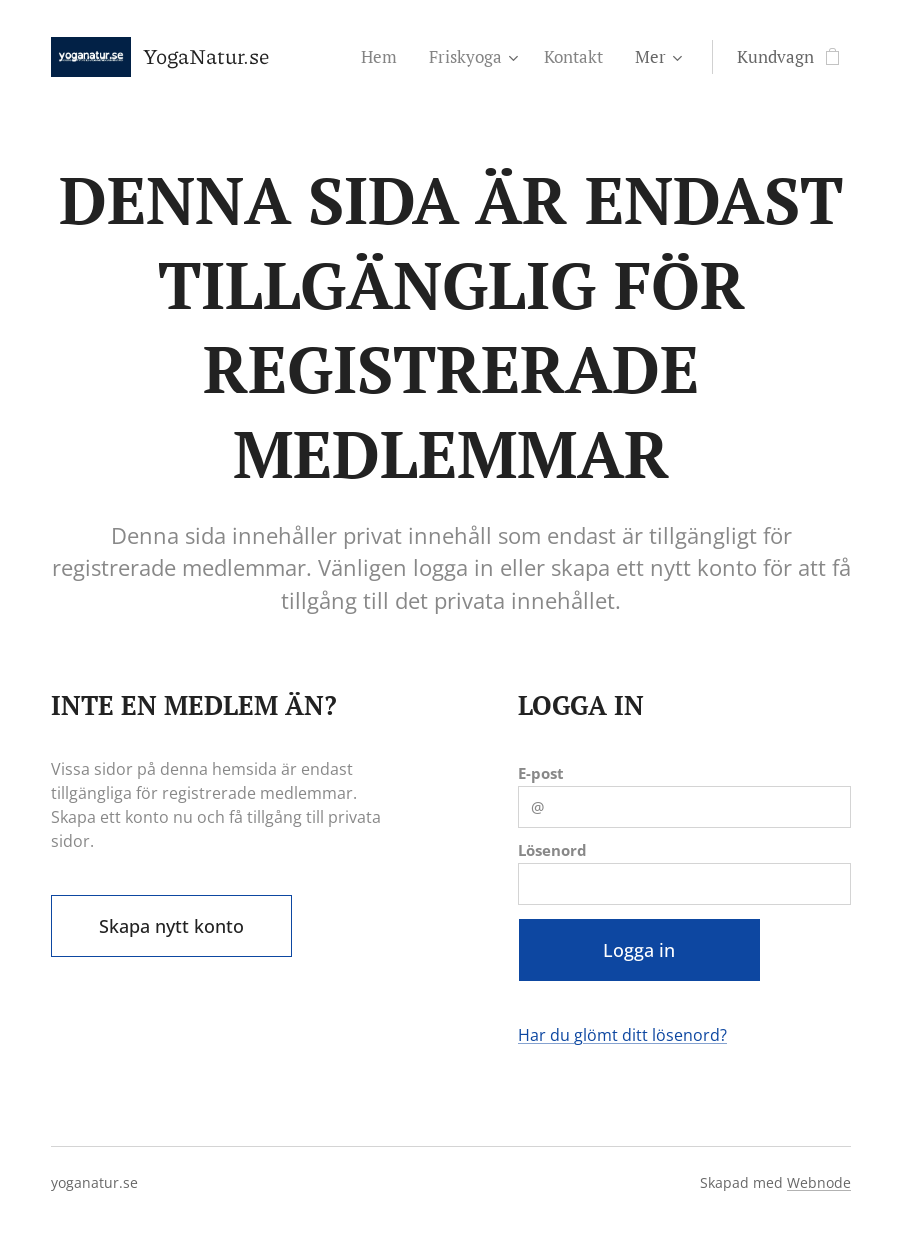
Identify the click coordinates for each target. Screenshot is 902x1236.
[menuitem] (384, 57)
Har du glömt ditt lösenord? (622, 1035)
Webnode (819, 1182)
